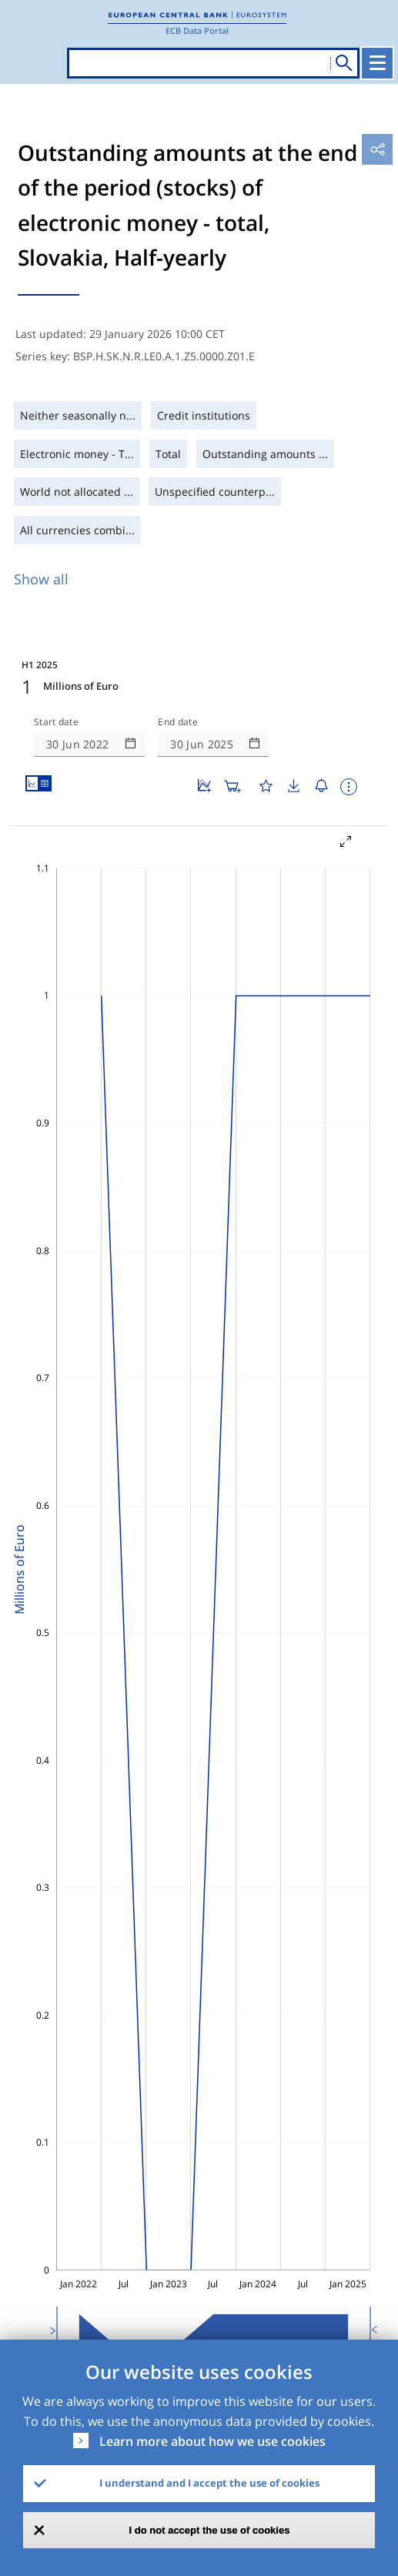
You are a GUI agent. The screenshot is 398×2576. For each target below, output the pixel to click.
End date (178, 722)
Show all (41, 579)
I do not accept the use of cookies (209, 2530)
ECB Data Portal (197, 30)
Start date (56, 722)
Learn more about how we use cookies (212, 2441)
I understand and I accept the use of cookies (209, 2483)
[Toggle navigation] (377, 63)
